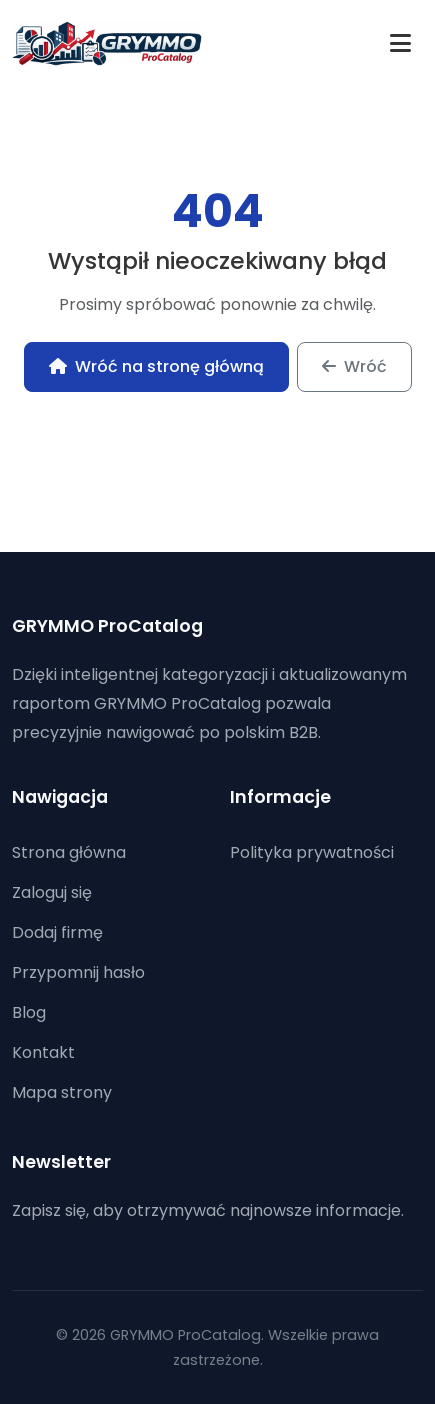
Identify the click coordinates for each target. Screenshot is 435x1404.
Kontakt (43, 1052)
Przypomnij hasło (78, 972)
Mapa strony (62, 1092)
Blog (29, 1012)
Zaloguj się (52, 892)
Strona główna (69, 852)
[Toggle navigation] (400, 43)
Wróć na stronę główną (156, 366)
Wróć (354, 366)
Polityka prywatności (312, 852)
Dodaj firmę (57, 932)
